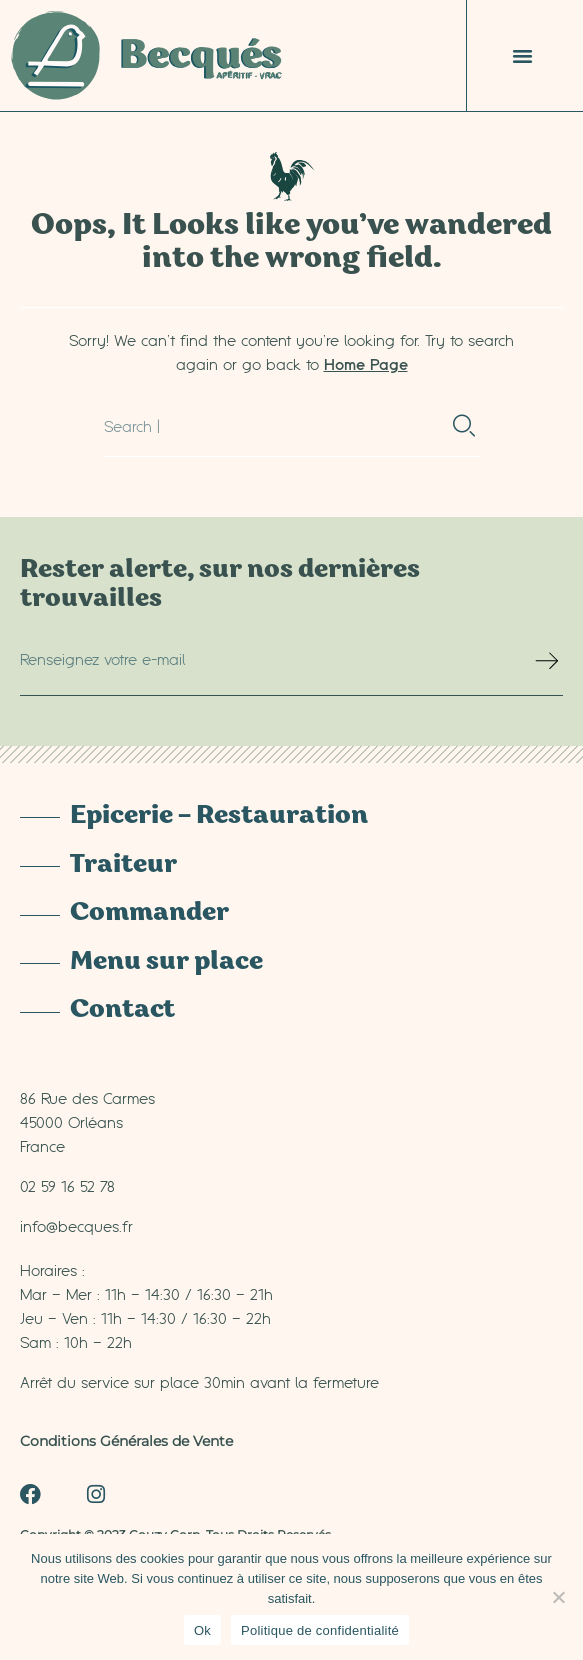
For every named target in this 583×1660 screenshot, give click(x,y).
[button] (523, 56)
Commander (149, 914)
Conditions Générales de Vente (126, 1441)
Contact (122, 1011)
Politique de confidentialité (320, 1630)
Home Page (366, 364)
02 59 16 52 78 (67, 1186)
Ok (202, 1630)
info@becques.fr (76, 1226)
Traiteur (123, 866)
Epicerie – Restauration (219, 817)
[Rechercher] (464, 426)
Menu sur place (166, 963)
